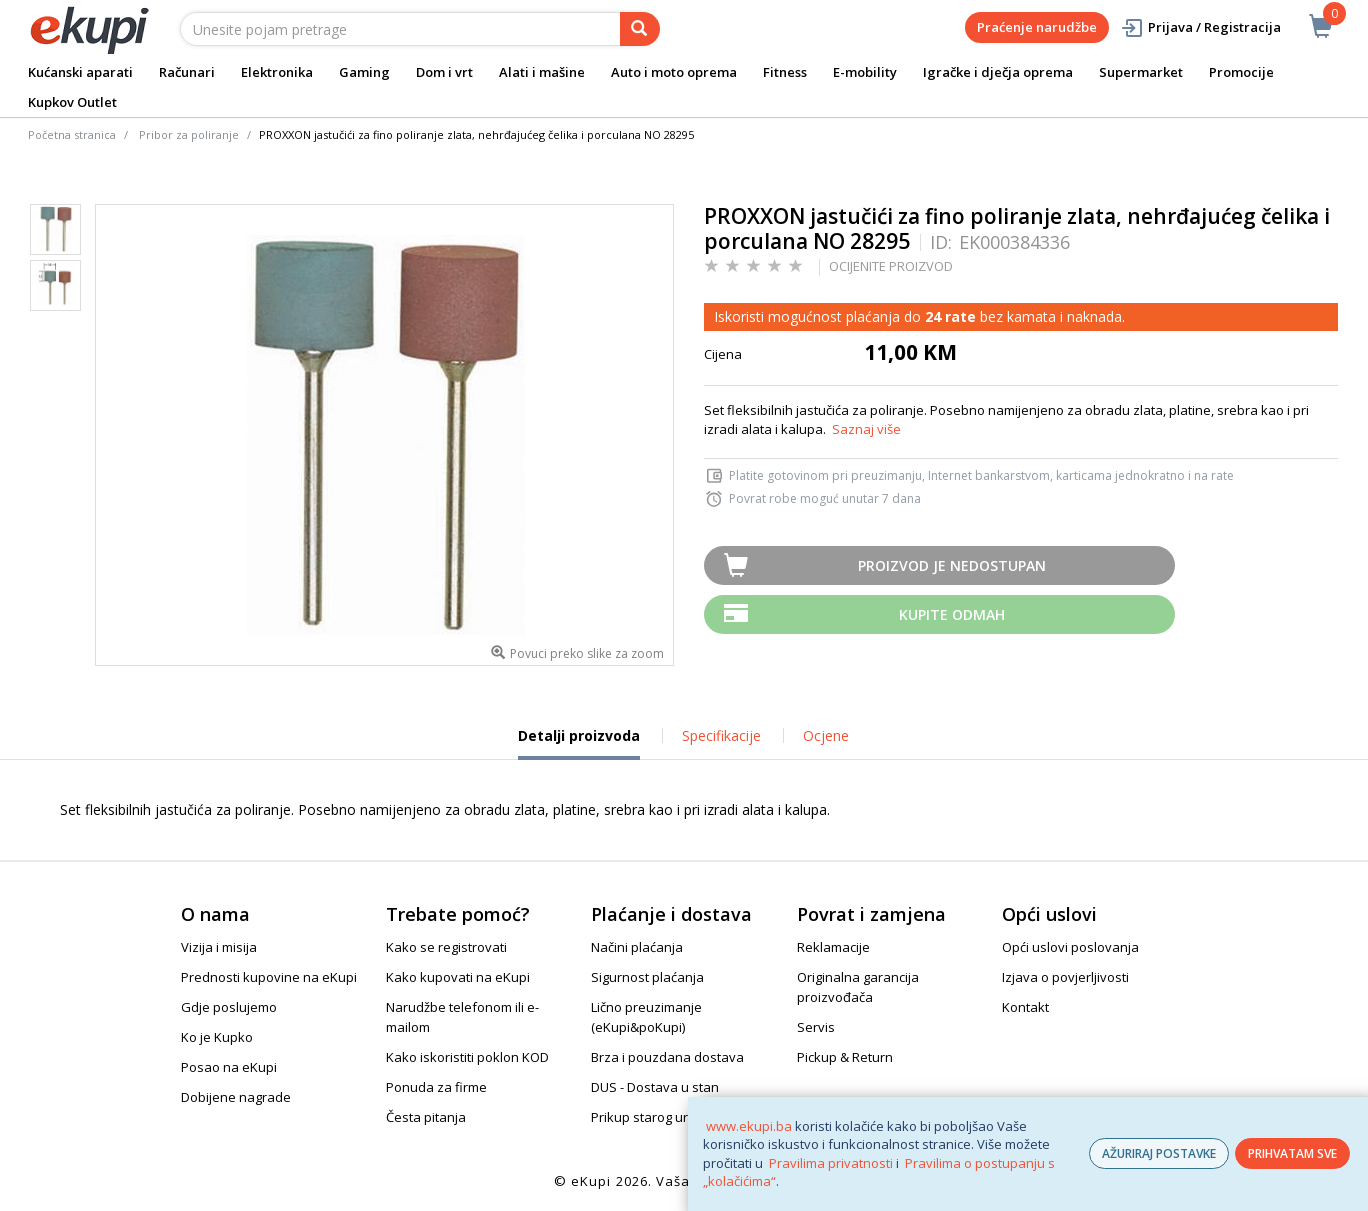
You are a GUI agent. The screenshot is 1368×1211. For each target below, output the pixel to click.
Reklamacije (833, 947)
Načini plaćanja (637, 947)
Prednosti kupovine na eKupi (269, 977)
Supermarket (1141, 72)
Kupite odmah (952, 614)
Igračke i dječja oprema (998, 72)
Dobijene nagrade (236, 1097)
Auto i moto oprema (674, 72)
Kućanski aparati (80, 72)
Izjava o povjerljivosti (1065, 977)
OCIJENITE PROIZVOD (891, 266)
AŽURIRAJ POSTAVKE (1159, 1153)
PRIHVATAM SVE (1292, 1153)
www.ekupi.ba (749, 1126)
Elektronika (277, 72)
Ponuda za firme (436, 1087)
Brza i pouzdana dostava (667, 1057)
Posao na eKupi (229, 1067)
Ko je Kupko (217, 1037)
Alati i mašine (542, 72)
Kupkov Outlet (72, 102)
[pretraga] (640, 29)
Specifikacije (721, 735)
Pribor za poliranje (189, 134)
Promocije (1241, 72)
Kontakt (1025, 1007)
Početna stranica (72, 134)
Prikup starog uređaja (657, 1117)
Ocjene (826, 735)
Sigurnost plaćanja (647, 977)
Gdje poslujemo (229, 1007)
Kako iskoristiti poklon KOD (467, 1057)
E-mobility (865, 72)
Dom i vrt (444, 72)
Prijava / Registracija (1200, 27)
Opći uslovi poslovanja (1070, 947)
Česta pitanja (426, 1117)
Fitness (785, 72)
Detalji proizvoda (579, 743)
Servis (816, 1027)
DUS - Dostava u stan (655, 1087)
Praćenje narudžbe (1037, 27)
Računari (187, 72)
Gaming (364, 72)
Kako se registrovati (446, 947)
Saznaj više (866, 429)
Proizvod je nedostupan (952, 565)
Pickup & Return (845, 1057)
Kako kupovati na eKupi (458, 977)
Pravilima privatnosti (831, 1163)
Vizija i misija (219, 947)
